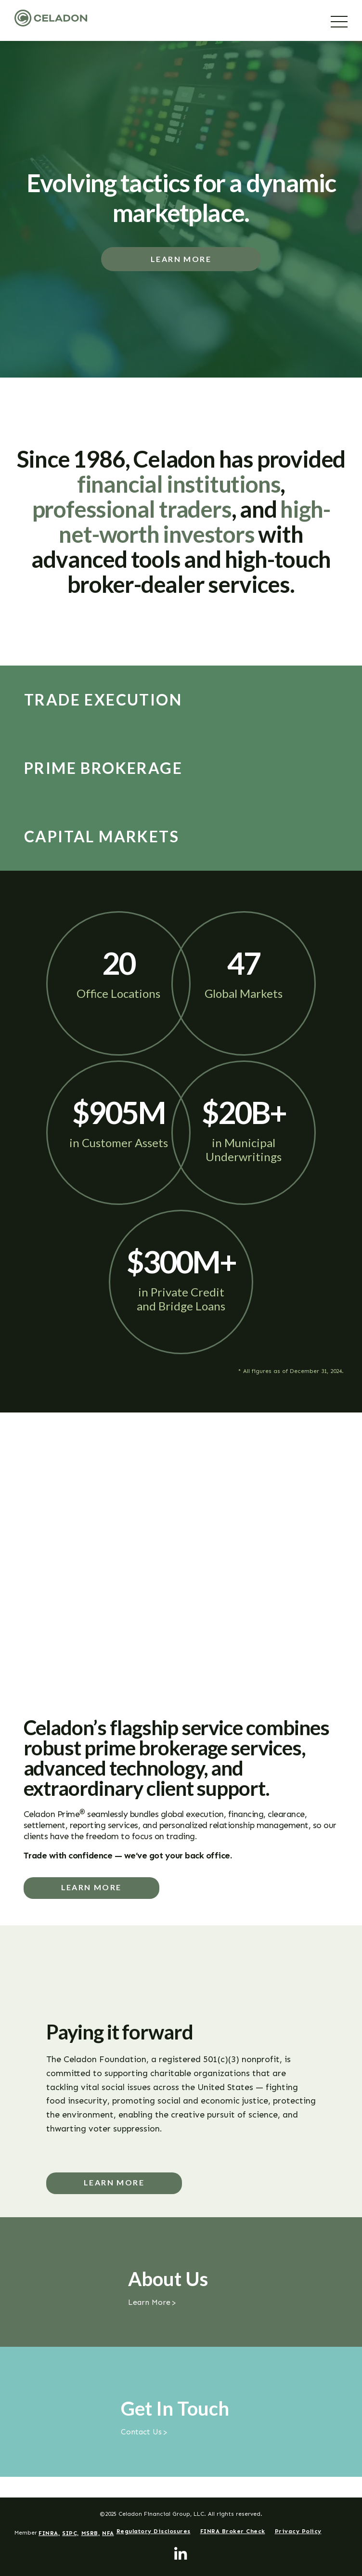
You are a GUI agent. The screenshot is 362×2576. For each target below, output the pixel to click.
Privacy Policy (298, 2531)
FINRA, (49, 2533)
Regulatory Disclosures (153, 2531)
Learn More (181, 258)
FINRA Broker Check (232, 2531)
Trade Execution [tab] (103, 700)
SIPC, (70, 2533)
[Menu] (339, 21)
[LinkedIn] (181, 2554)
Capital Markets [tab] (101, 836)
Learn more (91, 1887)
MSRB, (90, 2533)
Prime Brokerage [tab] (103, 768)
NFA (108, 2533)
